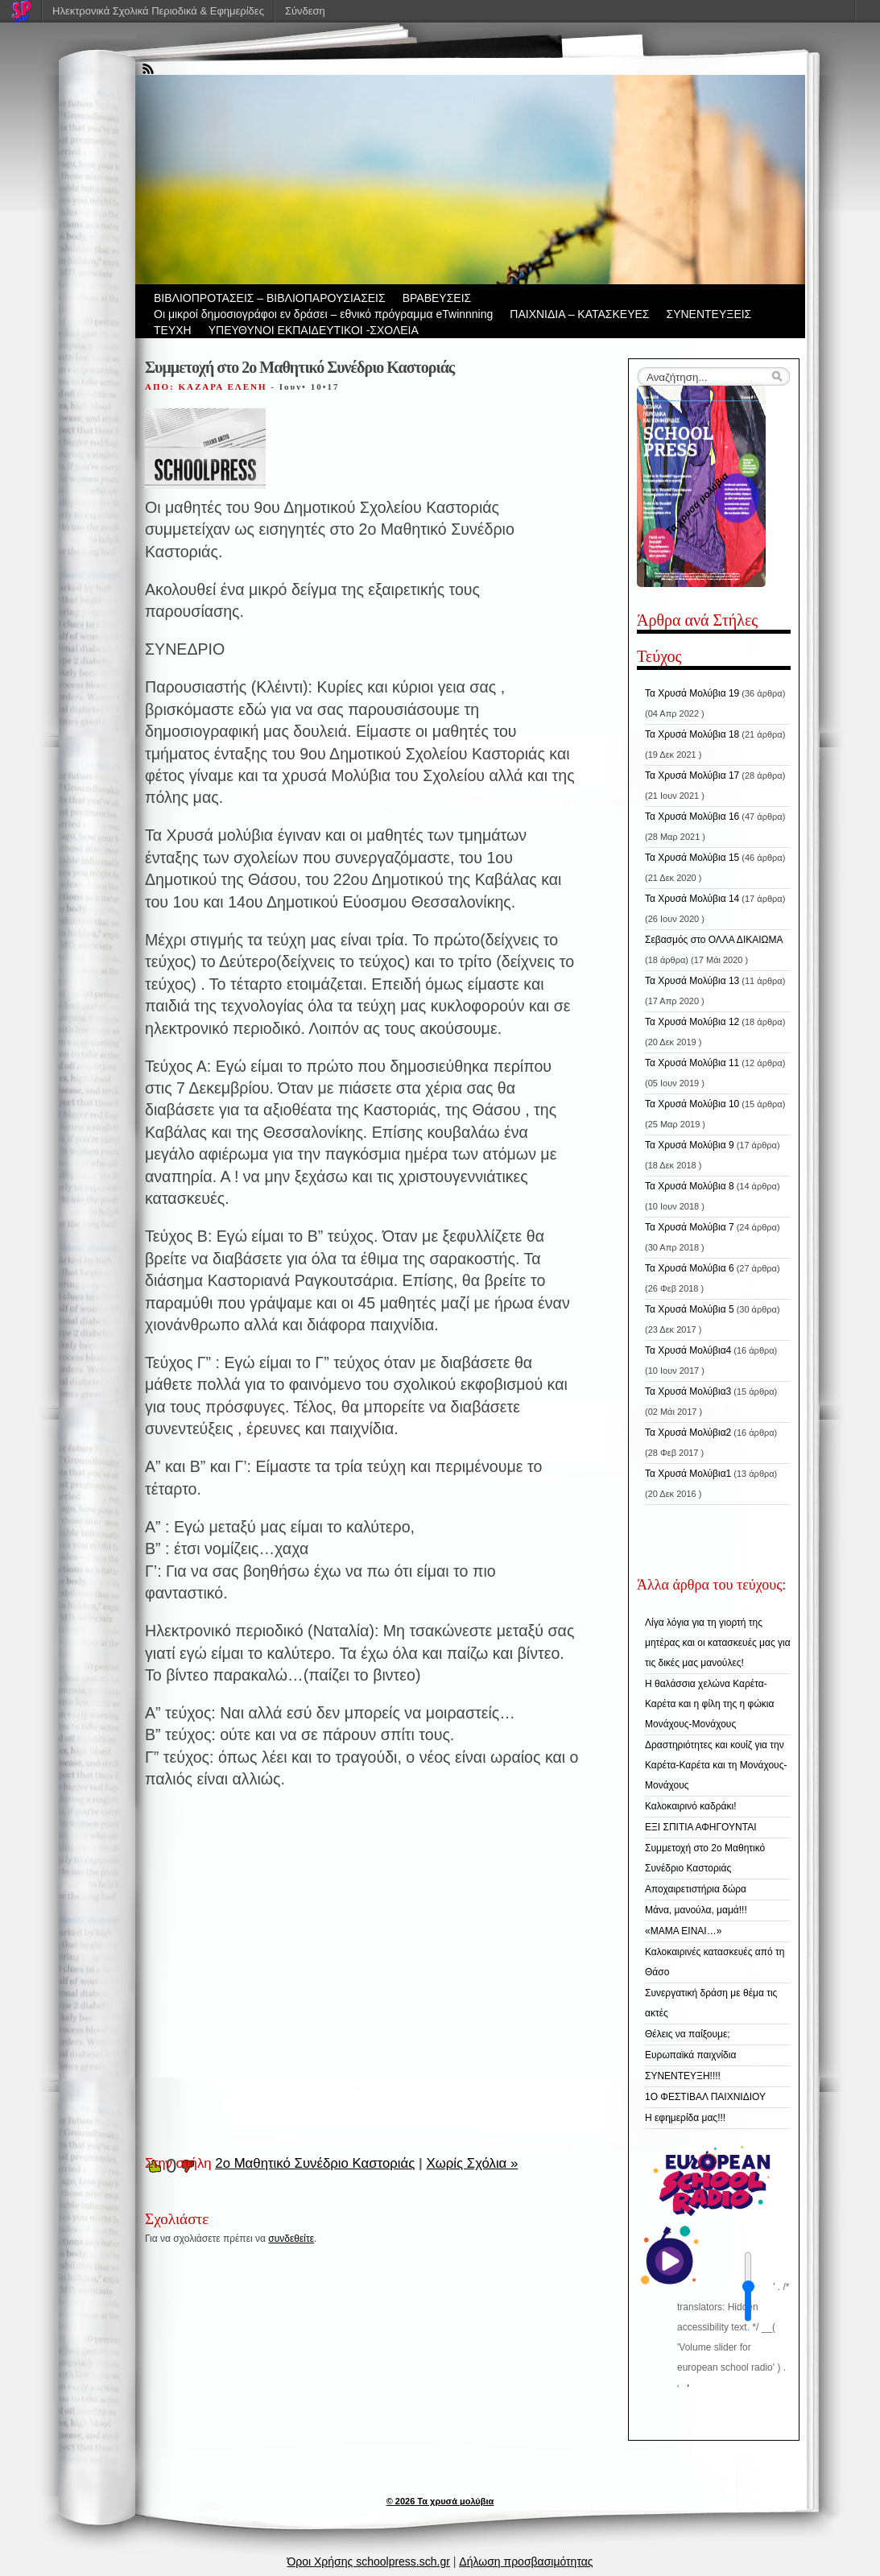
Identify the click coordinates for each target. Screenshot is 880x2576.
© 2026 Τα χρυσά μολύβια (440, 2501)
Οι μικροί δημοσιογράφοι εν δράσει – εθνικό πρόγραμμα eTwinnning (323, 314)
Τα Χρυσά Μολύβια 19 (692, 693)
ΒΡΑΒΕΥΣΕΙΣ (437, 298)
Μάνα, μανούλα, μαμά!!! (696, 1910)
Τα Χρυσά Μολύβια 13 (692, 980)
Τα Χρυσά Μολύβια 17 (692, 775)
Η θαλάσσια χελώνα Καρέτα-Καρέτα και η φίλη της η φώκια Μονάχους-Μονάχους (709, 1704)
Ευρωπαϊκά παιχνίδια (690, 2055)
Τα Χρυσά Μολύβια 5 (689, 1309)
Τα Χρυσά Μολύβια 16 (692, 816)
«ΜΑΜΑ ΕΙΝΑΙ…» (683, 1931)
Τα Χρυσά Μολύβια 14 (692, 898)
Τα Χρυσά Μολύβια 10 (692, 1104)
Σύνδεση (305, 11)
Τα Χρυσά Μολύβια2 (688, 1432)
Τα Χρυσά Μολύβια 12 (692, 1022)
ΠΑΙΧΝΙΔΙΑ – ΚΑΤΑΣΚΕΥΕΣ (579, 314)
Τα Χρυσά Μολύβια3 (688, 1391)
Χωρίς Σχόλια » (472, 2163)
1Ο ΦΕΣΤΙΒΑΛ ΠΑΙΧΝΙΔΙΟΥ (705, 2097)
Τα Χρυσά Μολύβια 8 (689, 1186)
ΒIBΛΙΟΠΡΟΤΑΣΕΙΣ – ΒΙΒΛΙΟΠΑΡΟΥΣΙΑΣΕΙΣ (270, 298)
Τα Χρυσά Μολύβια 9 (689, 1145)
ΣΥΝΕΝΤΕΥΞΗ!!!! (683, 2076)
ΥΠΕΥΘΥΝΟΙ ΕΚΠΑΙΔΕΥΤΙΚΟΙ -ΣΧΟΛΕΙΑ (314, 330)
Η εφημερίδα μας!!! (685, 2117)
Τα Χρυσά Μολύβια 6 (689, 1268)
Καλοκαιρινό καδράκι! (690, 1806)
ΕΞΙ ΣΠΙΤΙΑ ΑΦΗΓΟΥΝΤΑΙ (700, 1827)
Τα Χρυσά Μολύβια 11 (692, 1063)
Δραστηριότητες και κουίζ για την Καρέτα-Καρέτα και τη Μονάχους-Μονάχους (716, 1765)
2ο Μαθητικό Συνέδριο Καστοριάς (315, 2163)
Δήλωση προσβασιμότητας (526, 2561)
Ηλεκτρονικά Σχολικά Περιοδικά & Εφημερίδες (158, 11)
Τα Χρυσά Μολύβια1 (688, 1473)
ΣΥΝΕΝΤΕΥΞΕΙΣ (709, 314)
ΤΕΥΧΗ (173, 330)
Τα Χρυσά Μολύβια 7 (689, 1227)
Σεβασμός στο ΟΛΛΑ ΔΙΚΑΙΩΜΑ (714, 939)
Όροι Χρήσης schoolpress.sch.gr (368, 2561)
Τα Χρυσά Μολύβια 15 (692, 857)
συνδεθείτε (291, 2238)
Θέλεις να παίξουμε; (687, 2034)
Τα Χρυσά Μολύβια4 (688, 1350)
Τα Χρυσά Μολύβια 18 (692, 734)
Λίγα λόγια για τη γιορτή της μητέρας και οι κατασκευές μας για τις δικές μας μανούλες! (718, 1642)
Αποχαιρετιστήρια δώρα (695, 1889)
